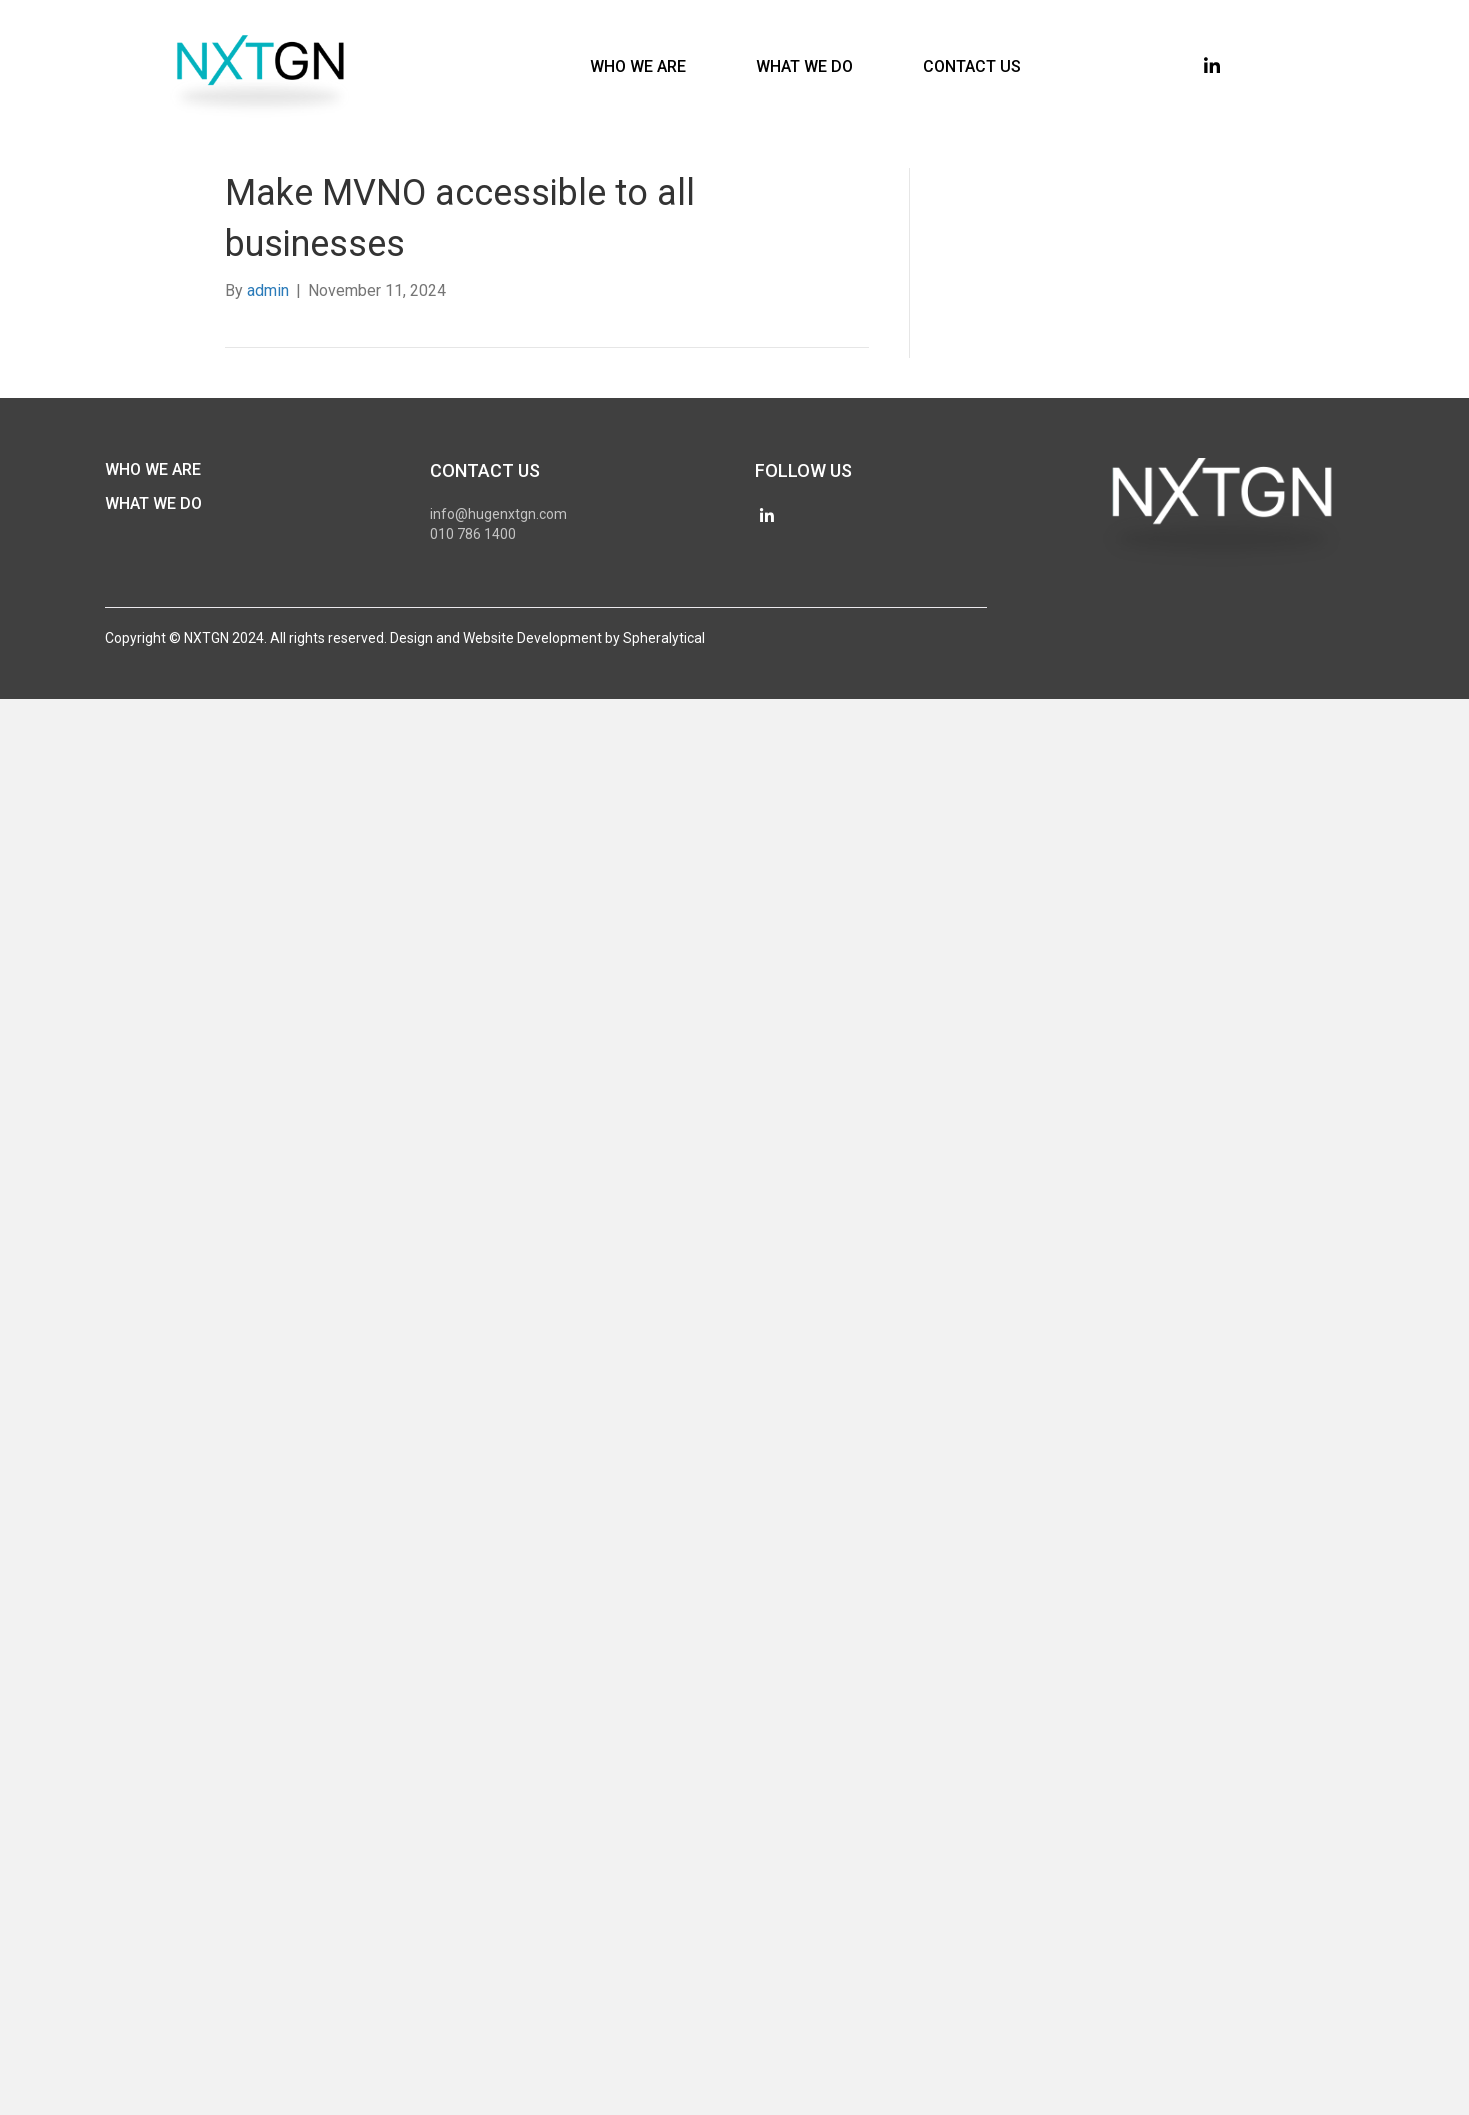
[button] (1212, 66)
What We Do (153, 503)
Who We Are (153, 469)
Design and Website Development (496, 638)
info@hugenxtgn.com (498, 514)
